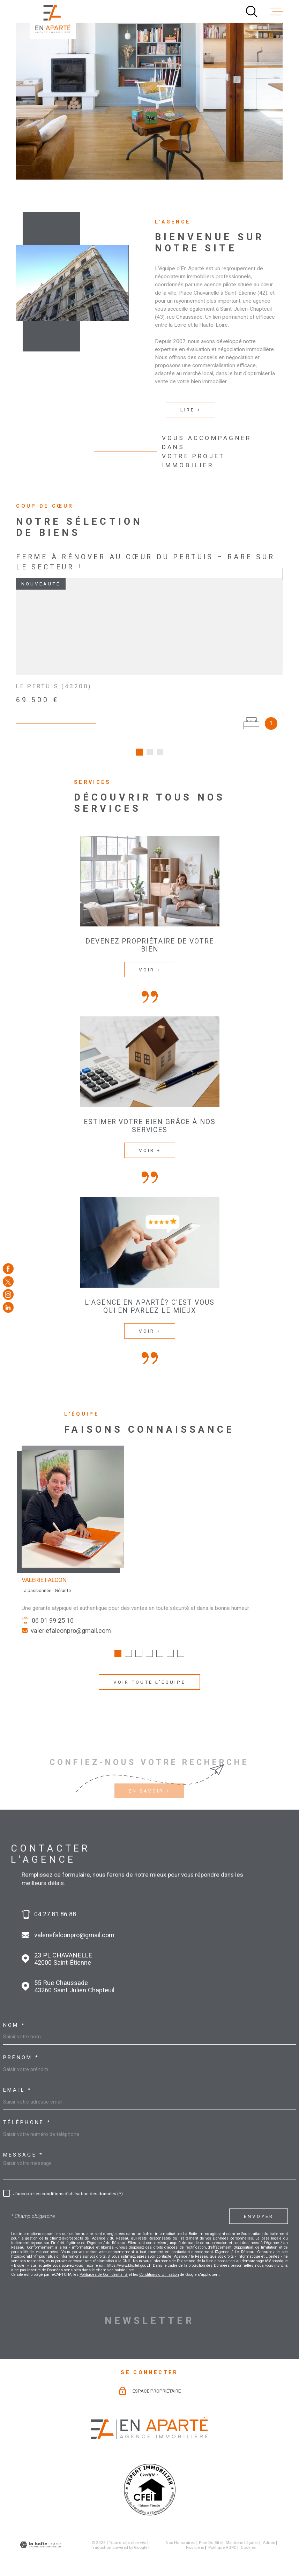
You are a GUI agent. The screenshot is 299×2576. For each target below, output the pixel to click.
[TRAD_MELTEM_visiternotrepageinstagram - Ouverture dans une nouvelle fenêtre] (8, 1294)
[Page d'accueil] (52, 19)
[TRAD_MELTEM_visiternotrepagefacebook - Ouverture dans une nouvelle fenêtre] (8, 1268)
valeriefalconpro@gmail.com (71, 1632)
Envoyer (258, 2205)
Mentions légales (242, 2531)
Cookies (248, 2537)
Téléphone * (27, 2111)
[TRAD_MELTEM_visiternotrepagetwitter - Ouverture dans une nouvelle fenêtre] (8, 1281)
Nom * (14, 2014)
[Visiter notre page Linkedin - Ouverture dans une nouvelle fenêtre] (8, 1307)
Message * (23, 2144)
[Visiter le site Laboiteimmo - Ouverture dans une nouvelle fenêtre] (40, 2534)
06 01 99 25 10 (53, 1622)
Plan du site (210, 2531)
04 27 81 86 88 (55, 1903)
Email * (17, 2079)
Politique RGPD (222, 2536)
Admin (269, 2531)
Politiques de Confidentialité (104, 2263)
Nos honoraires (180, 2531)
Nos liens (195, 2536)
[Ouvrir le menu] (276, 11)
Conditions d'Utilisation (159, 2263)
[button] (118, 1655)
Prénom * (21, 2047)
